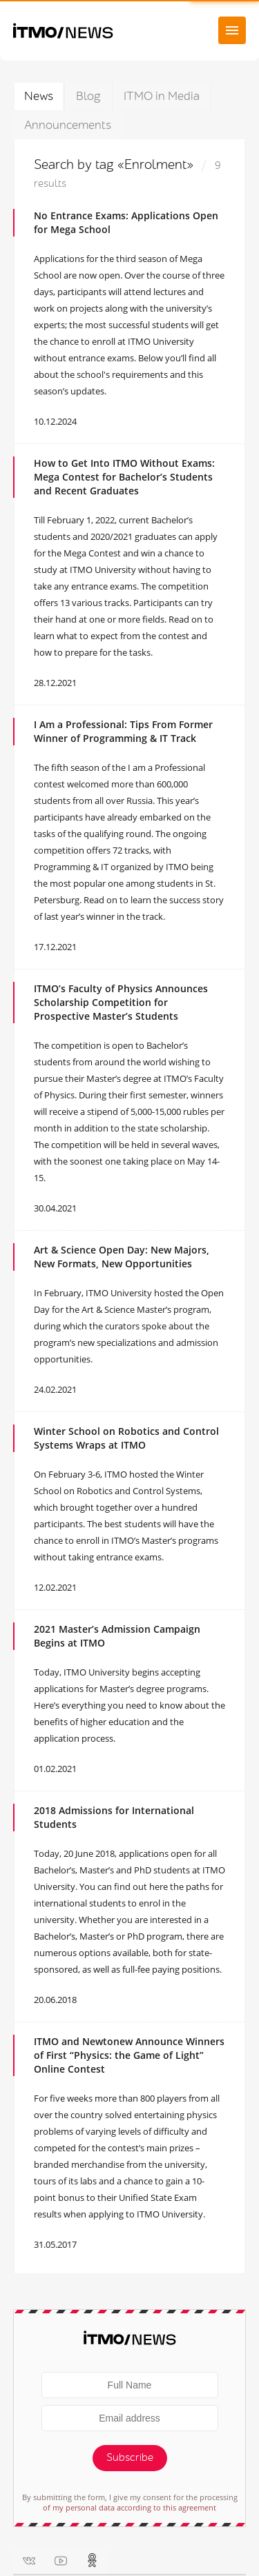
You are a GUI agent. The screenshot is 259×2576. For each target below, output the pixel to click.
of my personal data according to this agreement (129, 2507)
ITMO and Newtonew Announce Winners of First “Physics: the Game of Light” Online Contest (129, 2055)
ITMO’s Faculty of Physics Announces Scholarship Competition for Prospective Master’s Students (121, 1002)
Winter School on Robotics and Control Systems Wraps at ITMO (126, 1438)
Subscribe (129, 2457)
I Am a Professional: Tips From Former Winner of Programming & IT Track (123, 731)
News (38, 96)
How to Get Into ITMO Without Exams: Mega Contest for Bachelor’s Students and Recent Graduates (124, 476)
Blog (88, 96)
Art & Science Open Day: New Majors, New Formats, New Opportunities (121, 1256)
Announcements (67, 125)
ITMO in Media (162, 96)
